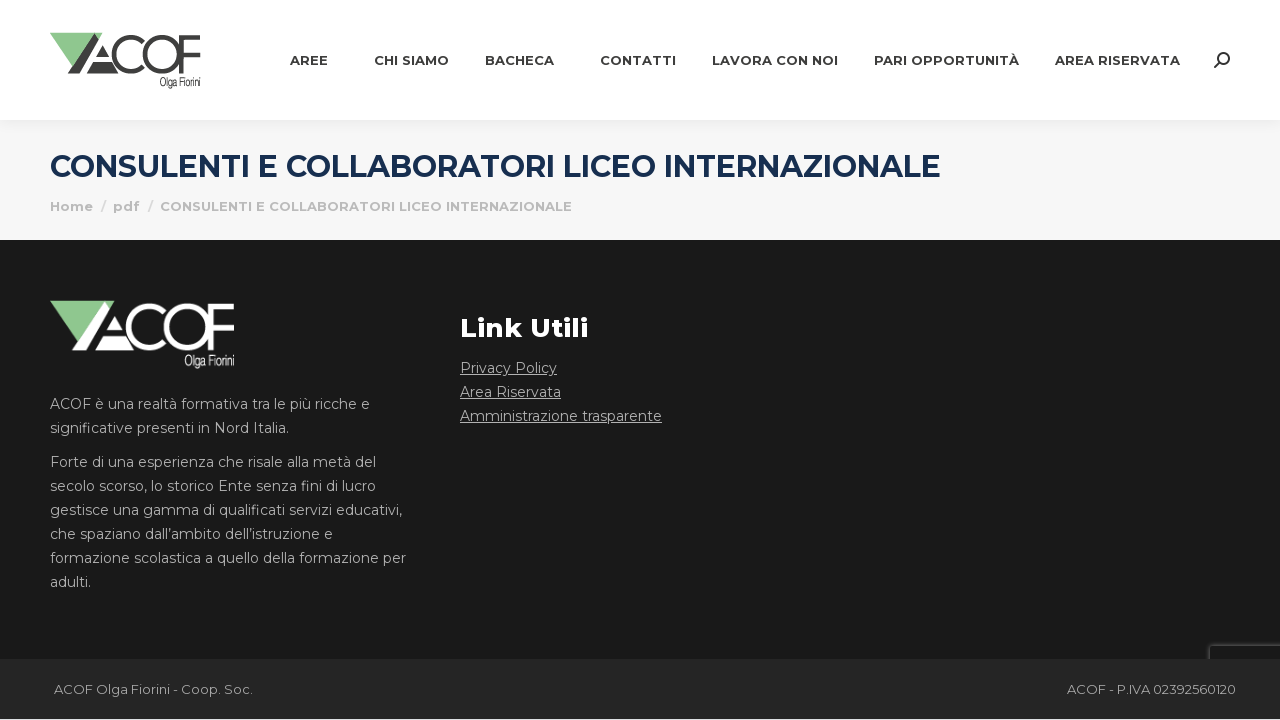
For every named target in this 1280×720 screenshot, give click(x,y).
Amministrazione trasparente (561, 416)
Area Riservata (510, 392)
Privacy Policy (508, 368)
